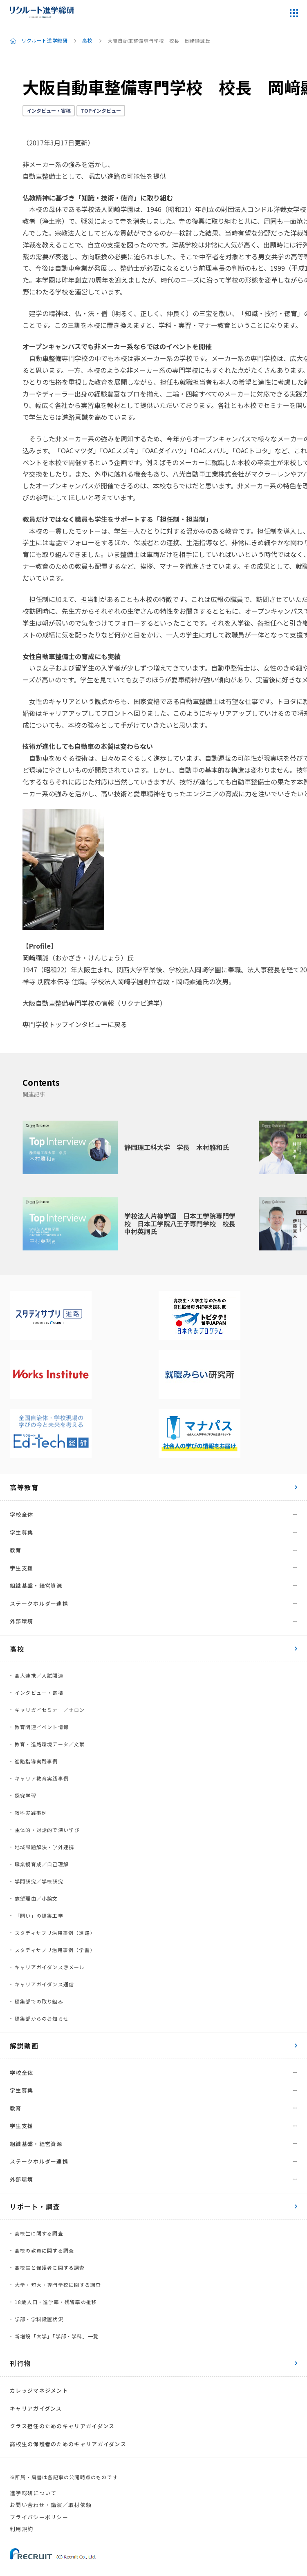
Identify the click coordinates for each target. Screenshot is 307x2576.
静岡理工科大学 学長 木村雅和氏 (176, 1147)
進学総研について (33, 2493)
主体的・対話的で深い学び (47, 1829)
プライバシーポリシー (39, 2517)
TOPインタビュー (101, 110)
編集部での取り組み (39, 2001)
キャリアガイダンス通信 (44, 1984)
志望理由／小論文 (36, 1898)
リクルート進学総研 (44, 40)
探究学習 (25, 1795)
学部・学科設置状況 (39, 2318)
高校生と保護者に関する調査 (50, 2267)
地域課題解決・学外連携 (44, 1846)
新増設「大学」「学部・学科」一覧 (57, 2336)
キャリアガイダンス (36, 2408)
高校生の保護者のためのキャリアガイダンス (68, 2444)
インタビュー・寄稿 (49, 110)
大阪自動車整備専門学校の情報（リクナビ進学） (94, 1003)
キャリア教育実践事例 (42, 1778)
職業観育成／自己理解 (42, 1864)
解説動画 (24, 2045)
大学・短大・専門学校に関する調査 (58, 2284)
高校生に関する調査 (39, 2233)
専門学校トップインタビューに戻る (74, 1024)
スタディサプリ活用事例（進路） (55, 1932)
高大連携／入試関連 (39, 1675)
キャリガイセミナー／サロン (50, 1709)
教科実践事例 (31, 1812)
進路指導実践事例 (36, 1761)
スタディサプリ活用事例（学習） (55, 1949)
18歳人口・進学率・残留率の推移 (56, 2301)
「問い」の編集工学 (39, 1915)
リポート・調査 (35, 2206)
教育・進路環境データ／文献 (50, 1743)
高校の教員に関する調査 (44, 2250)
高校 (87, 40)
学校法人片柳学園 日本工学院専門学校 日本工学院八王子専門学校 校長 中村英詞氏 (183, 1223)
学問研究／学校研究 (39, 1881)
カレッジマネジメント (39, 2390)
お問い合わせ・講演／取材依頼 (51, 2505)
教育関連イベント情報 (42, 1726)
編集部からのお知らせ (42, 2018)
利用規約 (21, 2529)
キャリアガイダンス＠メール (50, 1966)
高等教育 (24, 1487)
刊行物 (20, 2363)
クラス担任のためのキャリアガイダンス (62, 2426)
